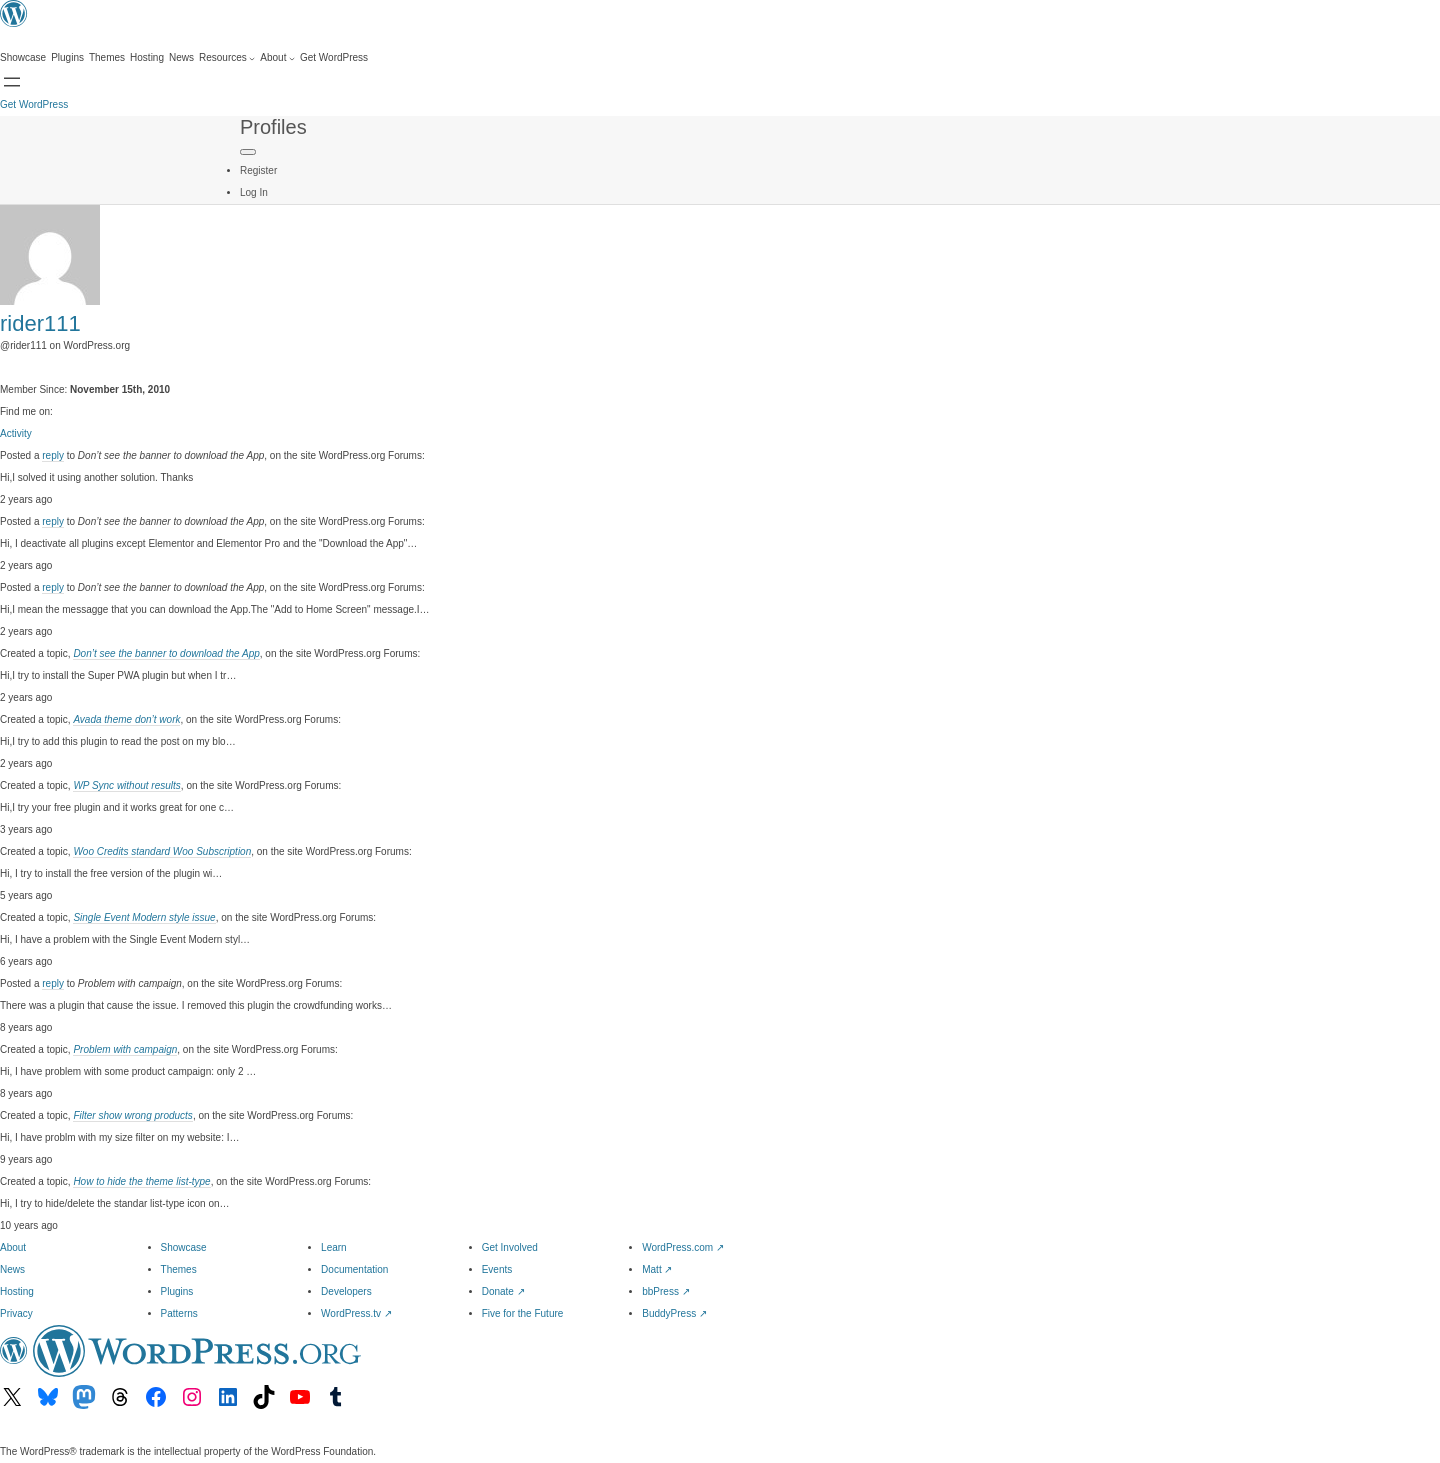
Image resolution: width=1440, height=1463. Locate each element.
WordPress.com (683, 1247)
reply (53, 455)
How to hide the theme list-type (141, 1181)
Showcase (184, 1247)
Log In (254, 192)
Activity (16, 433)
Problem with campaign (125, 1049)
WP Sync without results (126, 785)
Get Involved (510, 1247)
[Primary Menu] (248, 152)
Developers (346, 1291)
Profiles (273, 127)
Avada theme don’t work (126, 719)
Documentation (354, 1269)
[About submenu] (277, 58)
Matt (657, 1269)
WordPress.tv (356, 1313)
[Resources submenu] (227, 58)
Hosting (17, 1291)
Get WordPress (34, 104)
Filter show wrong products (133, 1115)
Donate (503, 1291)
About (13, 1247)
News (12, 1269)
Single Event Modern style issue (144, 917)
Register (258, 170)
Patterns (179, 1313)
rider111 (40, 323)
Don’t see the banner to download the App (166, 653)
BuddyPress (674, 1313)
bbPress (665, 1291)
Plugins (177, 1291)
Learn (334, 1247)
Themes (179, 1269)
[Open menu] (12, 82)
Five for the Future (523, 1313)
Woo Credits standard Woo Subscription (162, 851)
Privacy (16, 1313)
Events (497, 1269)
